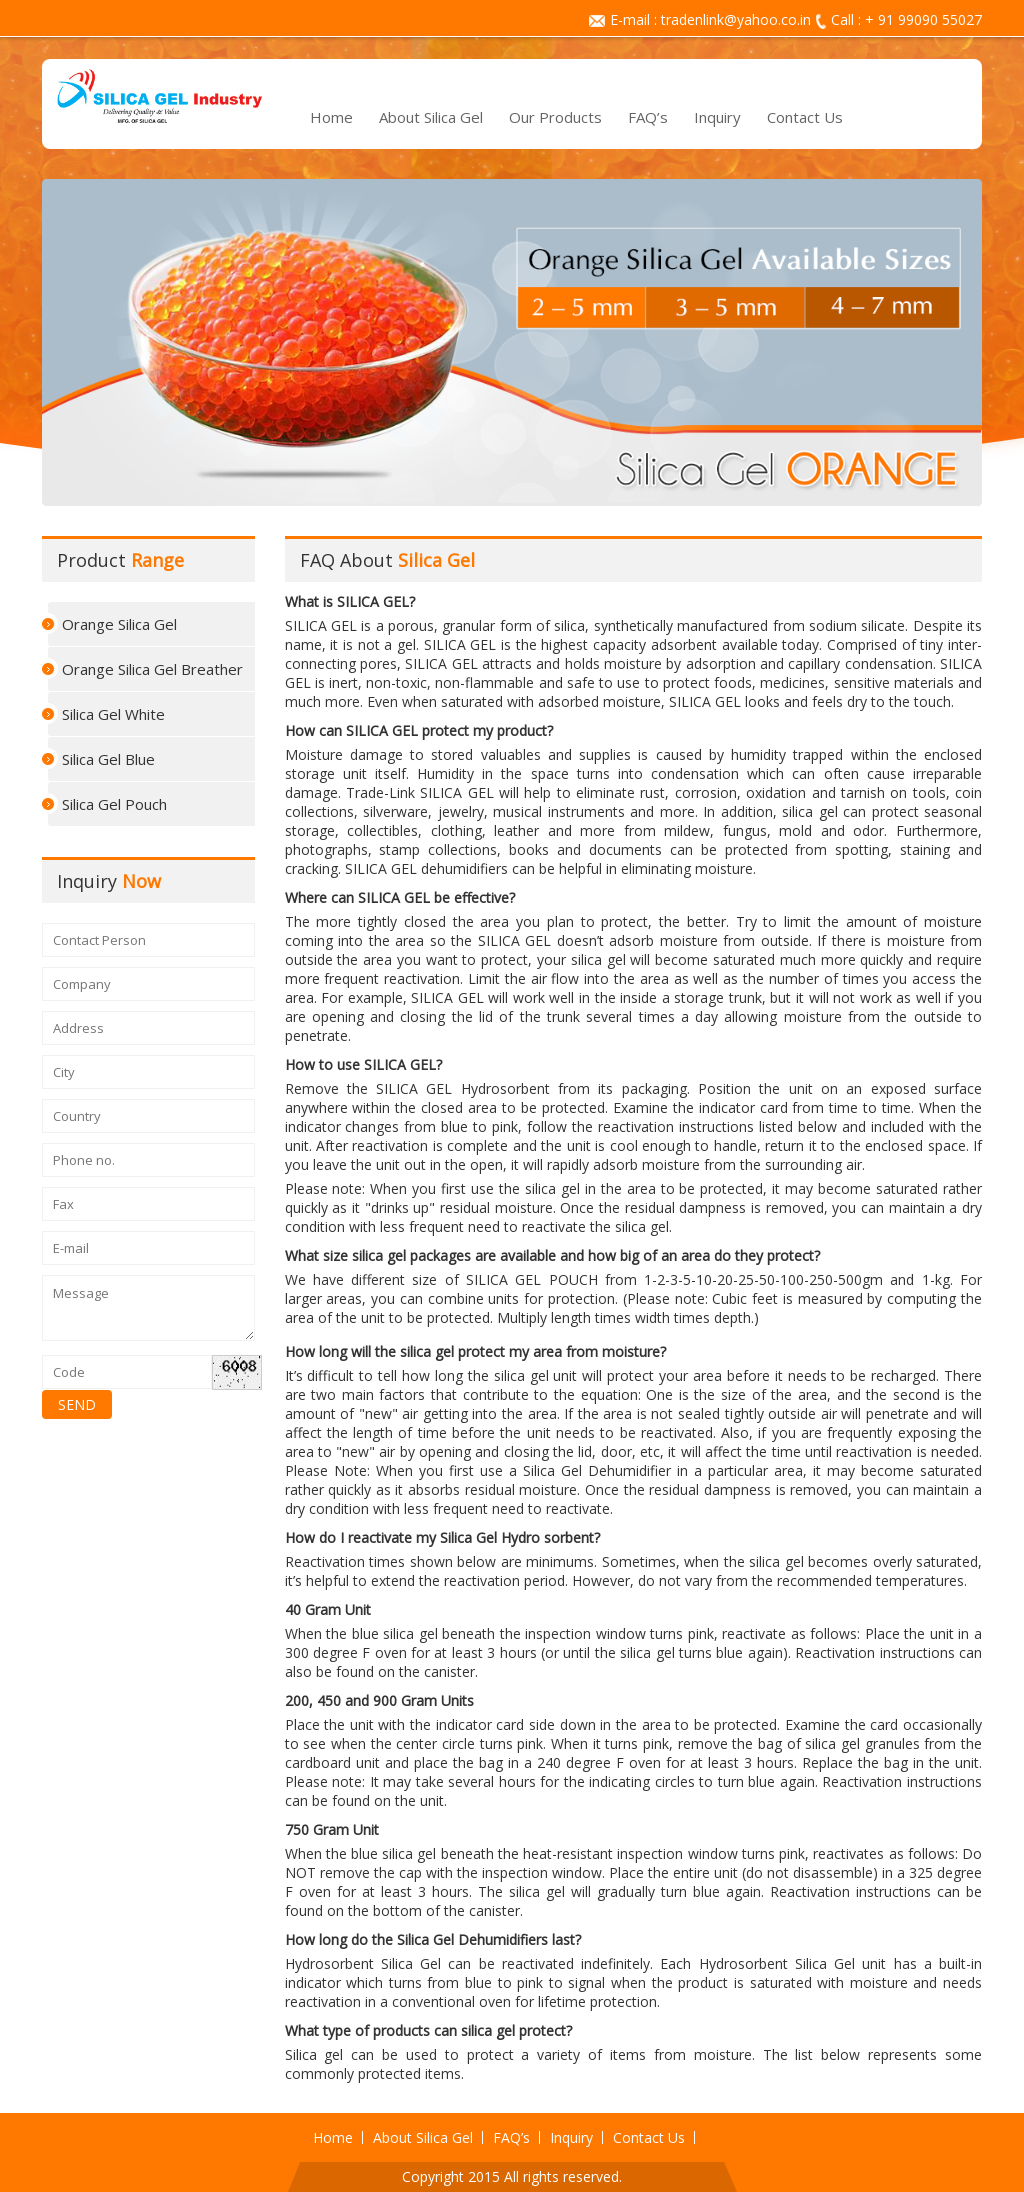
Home (331, 117)
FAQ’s (648, 117)
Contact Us (805, 117)
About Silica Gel (431, 117)
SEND (77, 1404)
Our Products (555, 117)
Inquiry (717, 117)
